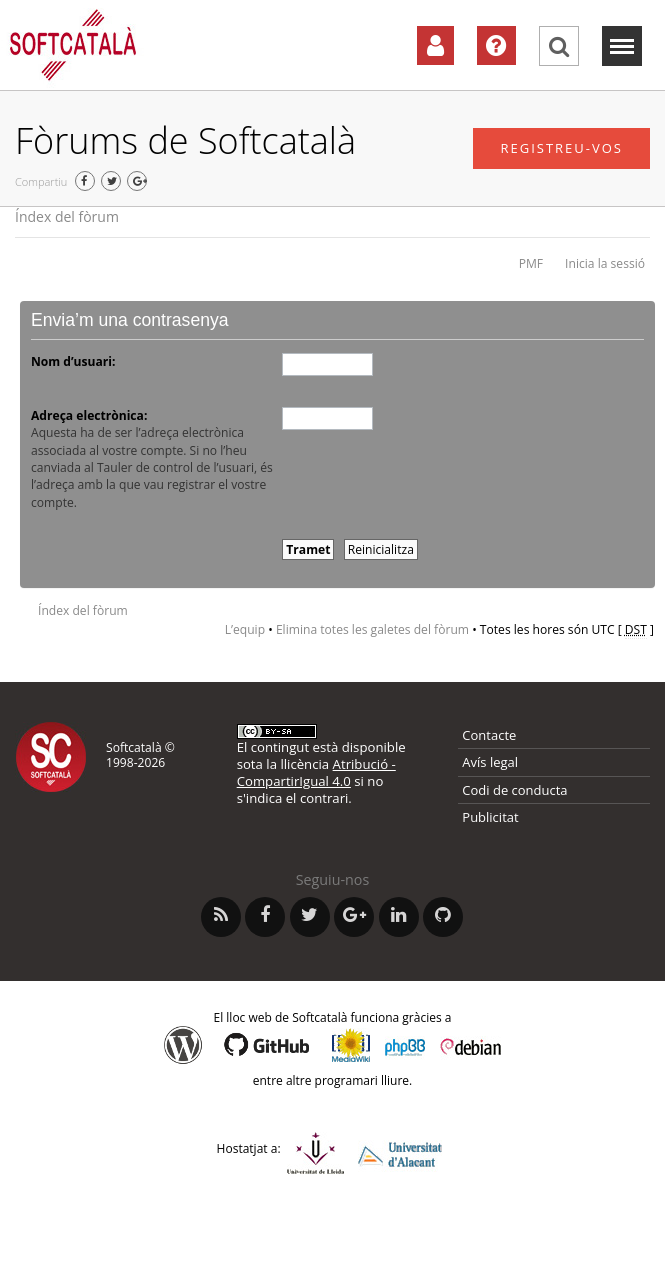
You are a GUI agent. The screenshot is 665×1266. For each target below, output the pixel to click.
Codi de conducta (514, 790)
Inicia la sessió (605, 263)
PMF (531, 263)
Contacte (489, 735)
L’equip (245, 629)
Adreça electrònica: (89, 415)
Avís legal (490, 762)
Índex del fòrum (67, 216)
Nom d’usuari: (73, 361)
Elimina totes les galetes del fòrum (372, 629)
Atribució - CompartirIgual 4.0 (316, 772)
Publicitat (490, 817)
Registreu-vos (561, 148)
